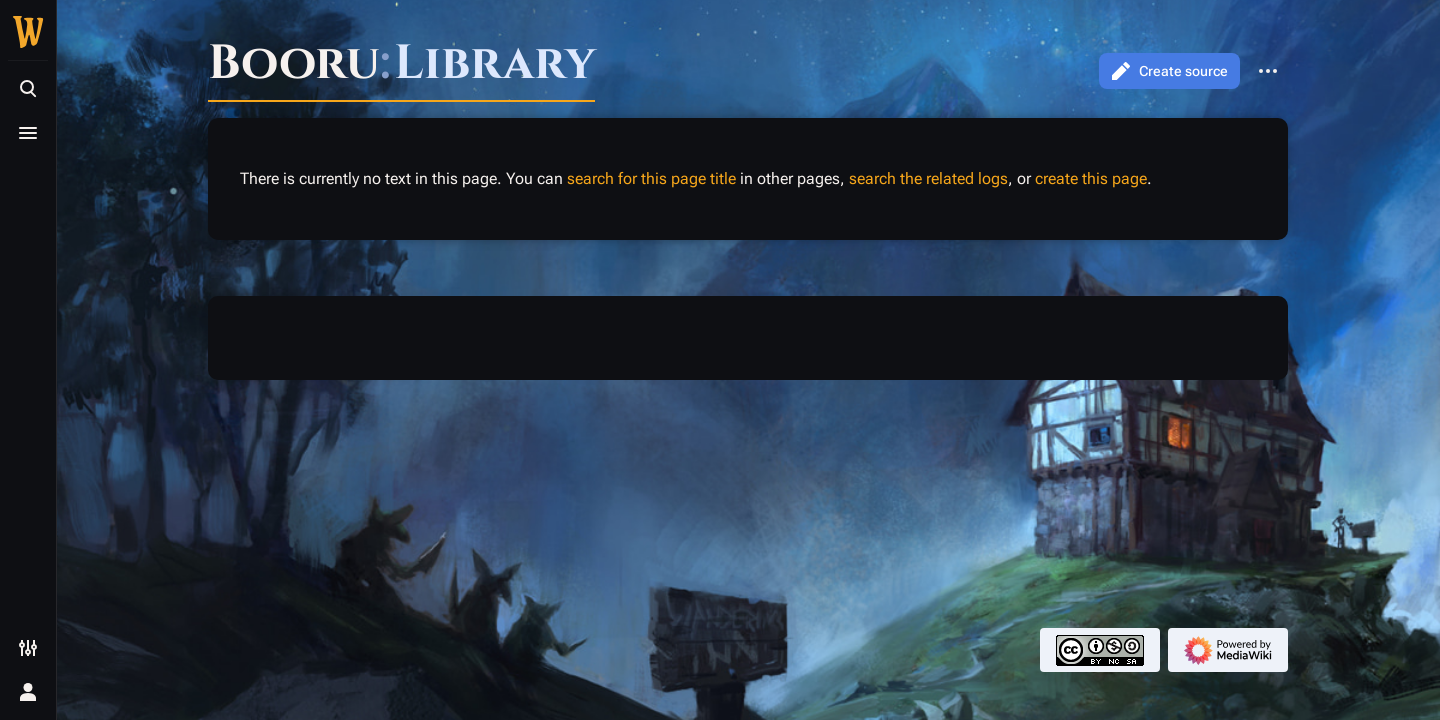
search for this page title (651, 178)
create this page (1091, 178)
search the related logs (928, 178)
